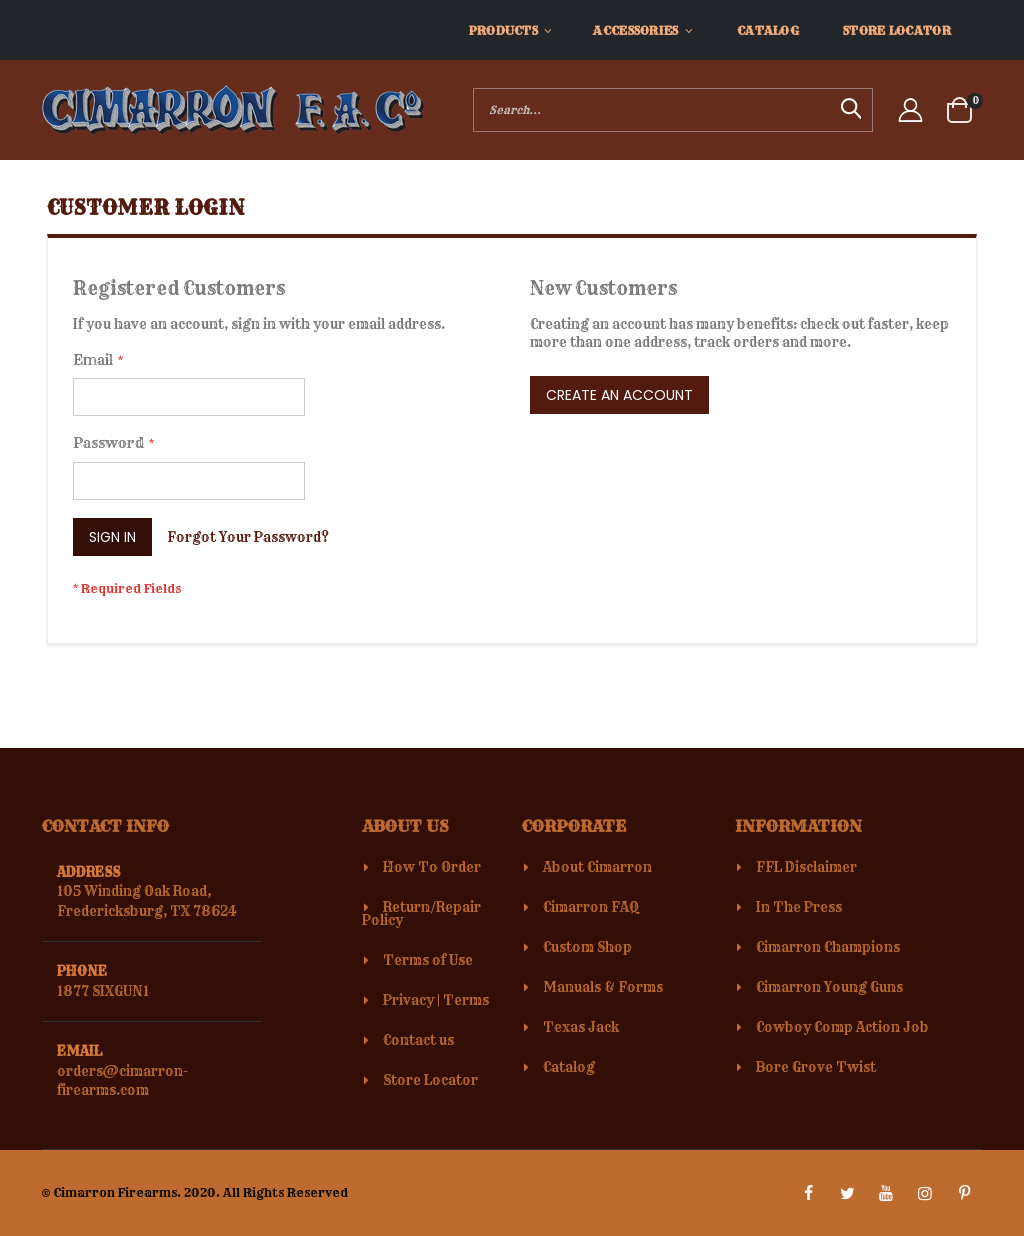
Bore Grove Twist (816, 1067)
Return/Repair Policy (421, 913)
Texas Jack (581, 1027)
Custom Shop (587, 947)
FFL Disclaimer (806, 867)
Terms (466, 1000)
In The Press (799, 907)
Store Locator (430, 1080)
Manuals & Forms (603, 987)
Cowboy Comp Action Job (842, 1027)
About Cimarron (597, 867)
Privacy (408, 1000)
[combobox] (673, 110)
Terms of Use (428, 960)
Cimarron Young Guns (829, 987)
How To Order (432, 867)
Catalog (569, 1067)
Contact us (418, 1040)
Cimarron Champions (828, 947)
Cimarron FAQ (591, 907)
